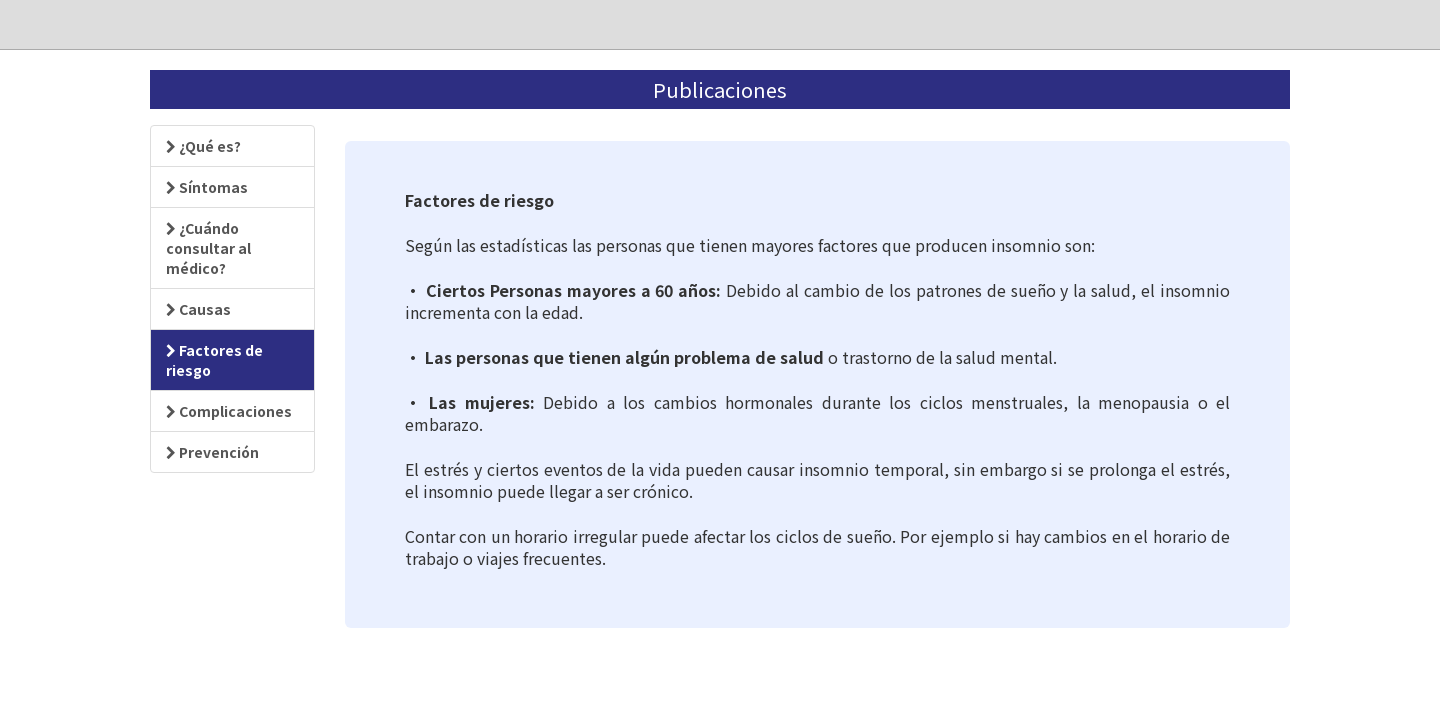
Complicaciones (229, 411)
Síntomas (207, 187)
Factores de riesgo (214, 360)
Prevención (212, 452)
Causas (198, 309)
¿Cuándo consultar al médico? (208, 248)
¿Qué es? (203, 146)
